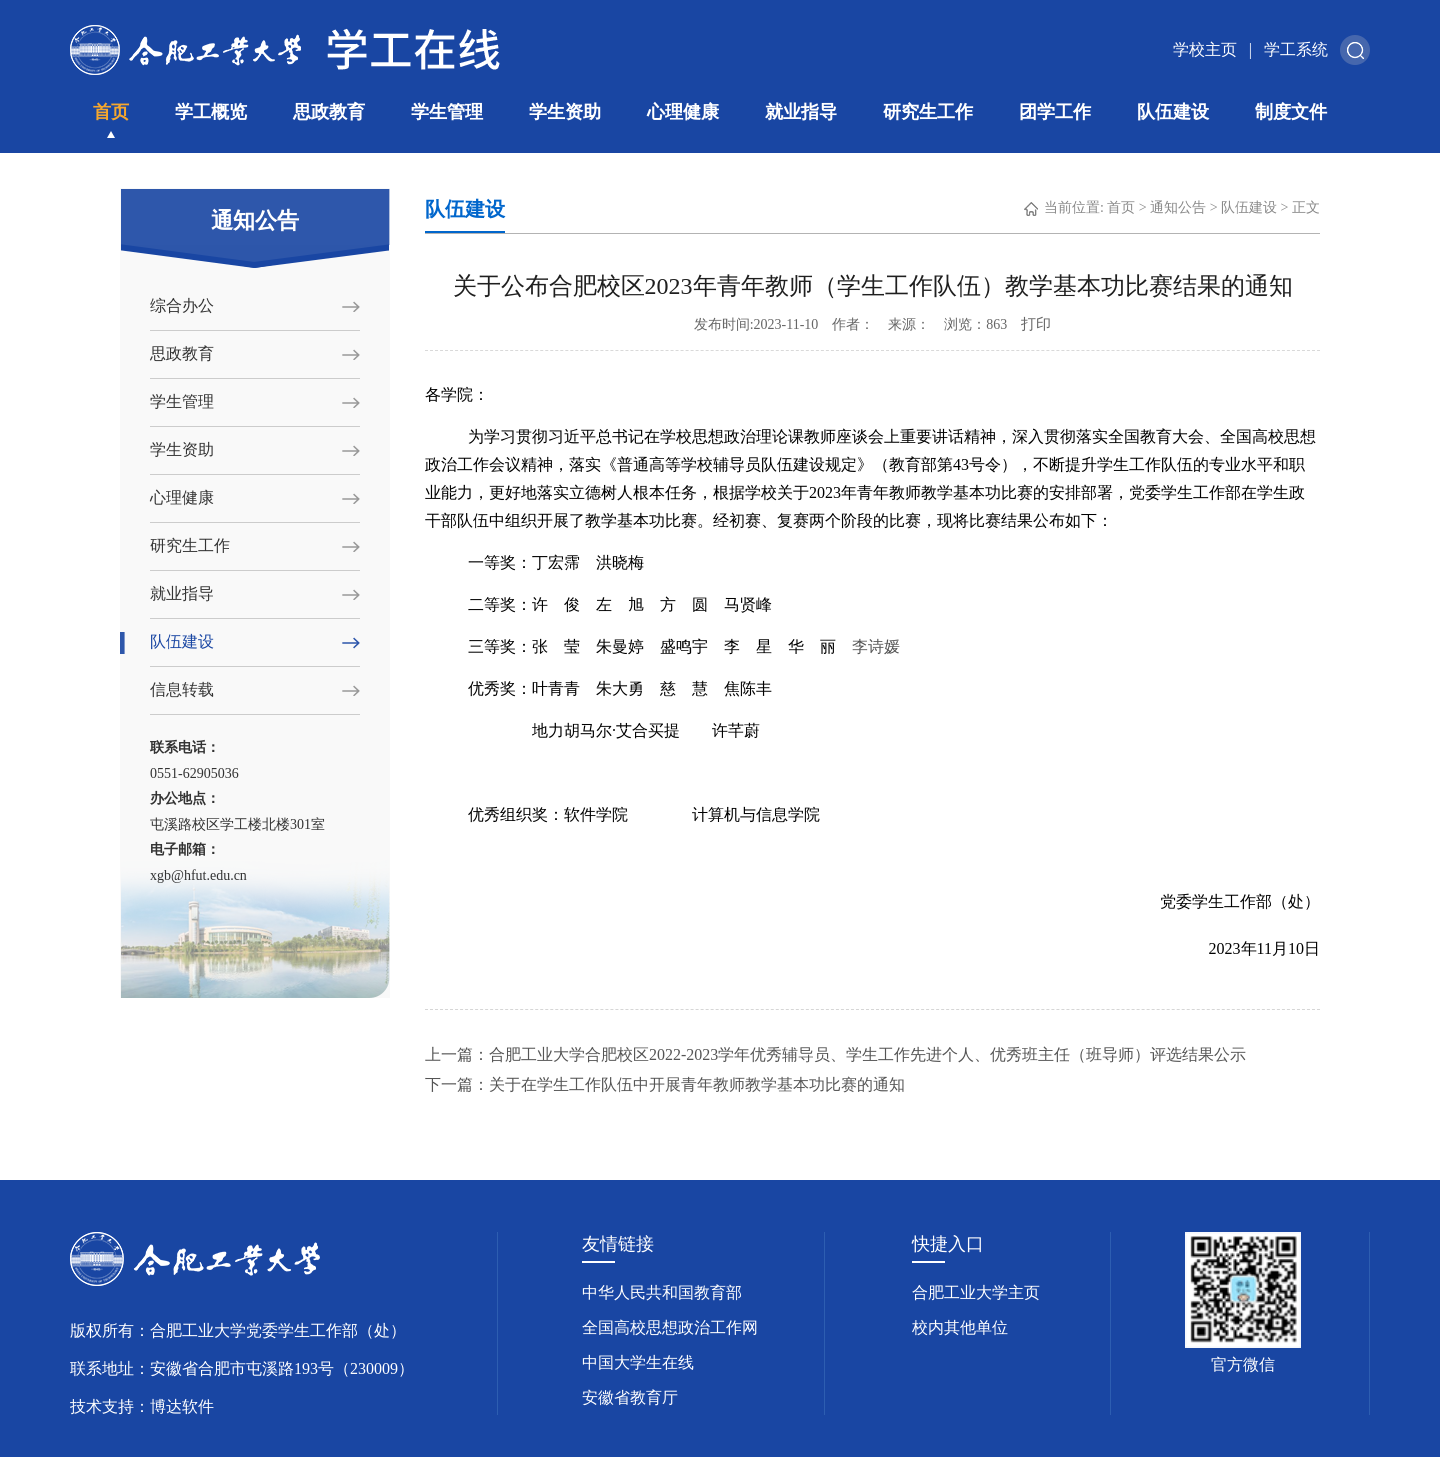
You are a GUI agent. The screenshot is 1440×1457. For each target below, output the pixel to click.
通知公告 (1178, 207)
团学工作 (1055, 112)
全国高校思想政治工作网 (670, 1327)
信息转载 (182, 689)
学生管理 (447, 112)
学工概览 (211, 112)
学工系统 (1296, 49)
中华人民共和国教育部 (662, 1292)
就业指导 (801, 112)
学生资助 (565, 112)
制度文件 (1291, 112)
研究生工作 (928, 112)
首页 (111, 112)
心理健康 (683, 112)
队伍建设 (1173, 112)
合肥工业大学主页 (976, 1292)
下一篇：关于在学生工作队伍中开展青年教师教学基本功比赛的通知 (665, 1084)
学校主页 (1205, 49)
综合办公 (182, 305)
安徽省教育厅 (630, 1397)
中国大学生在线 (638, 1362)
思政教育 (329, 112)
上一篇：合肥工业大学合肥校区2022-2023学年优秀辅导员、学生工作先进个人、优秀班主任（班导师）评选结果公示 (835, 1054)
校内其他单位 (960, 1327)
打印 (1036, 324)
